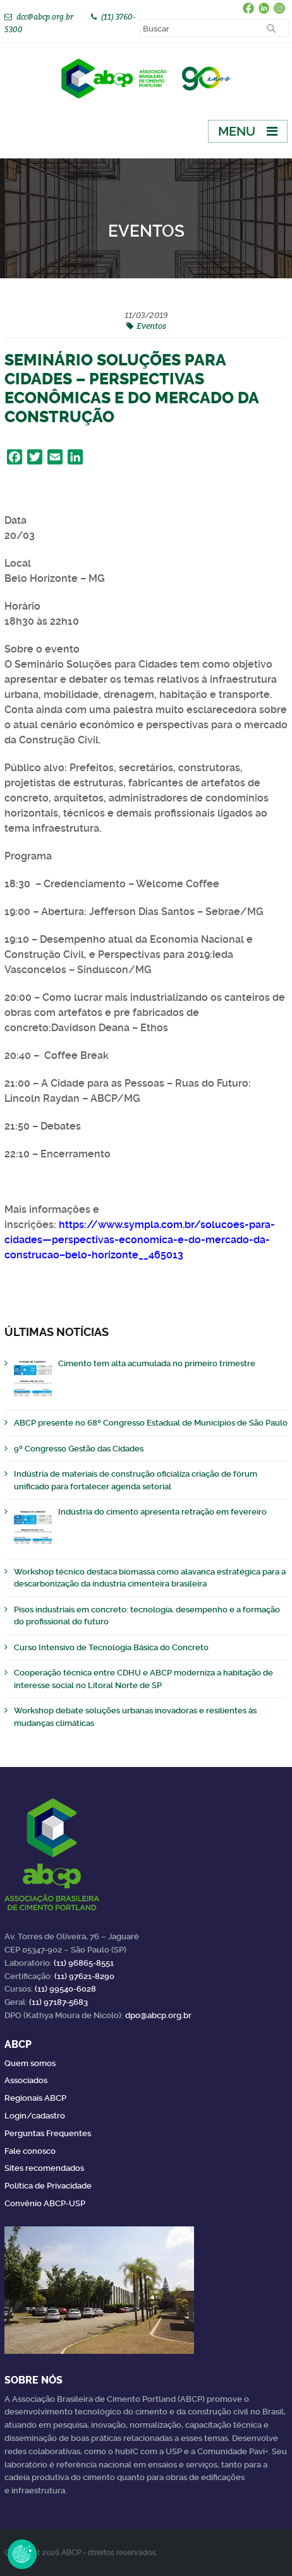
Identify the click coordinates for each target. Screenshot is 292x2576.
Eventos (151, 325)
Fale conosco (30, 2151)
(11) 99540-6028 (65, 1989)
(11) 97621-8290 (84, 1976)
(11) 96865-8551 (84, 1963)
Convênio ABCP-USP (44, 2203)
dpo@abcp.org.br (158, 2015)
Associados (25, 2080)
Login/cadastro (34, 2115)
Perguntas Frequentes (47, 2133)
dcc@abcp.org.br (44, 16)
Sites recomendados (44, 2168)
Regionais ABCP (35, 2098)
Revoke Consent (22, 2554)
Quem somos (30, 2063)
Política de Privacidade (48, 2185)
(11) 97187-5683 (58, 2002)
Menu (236, 131)
